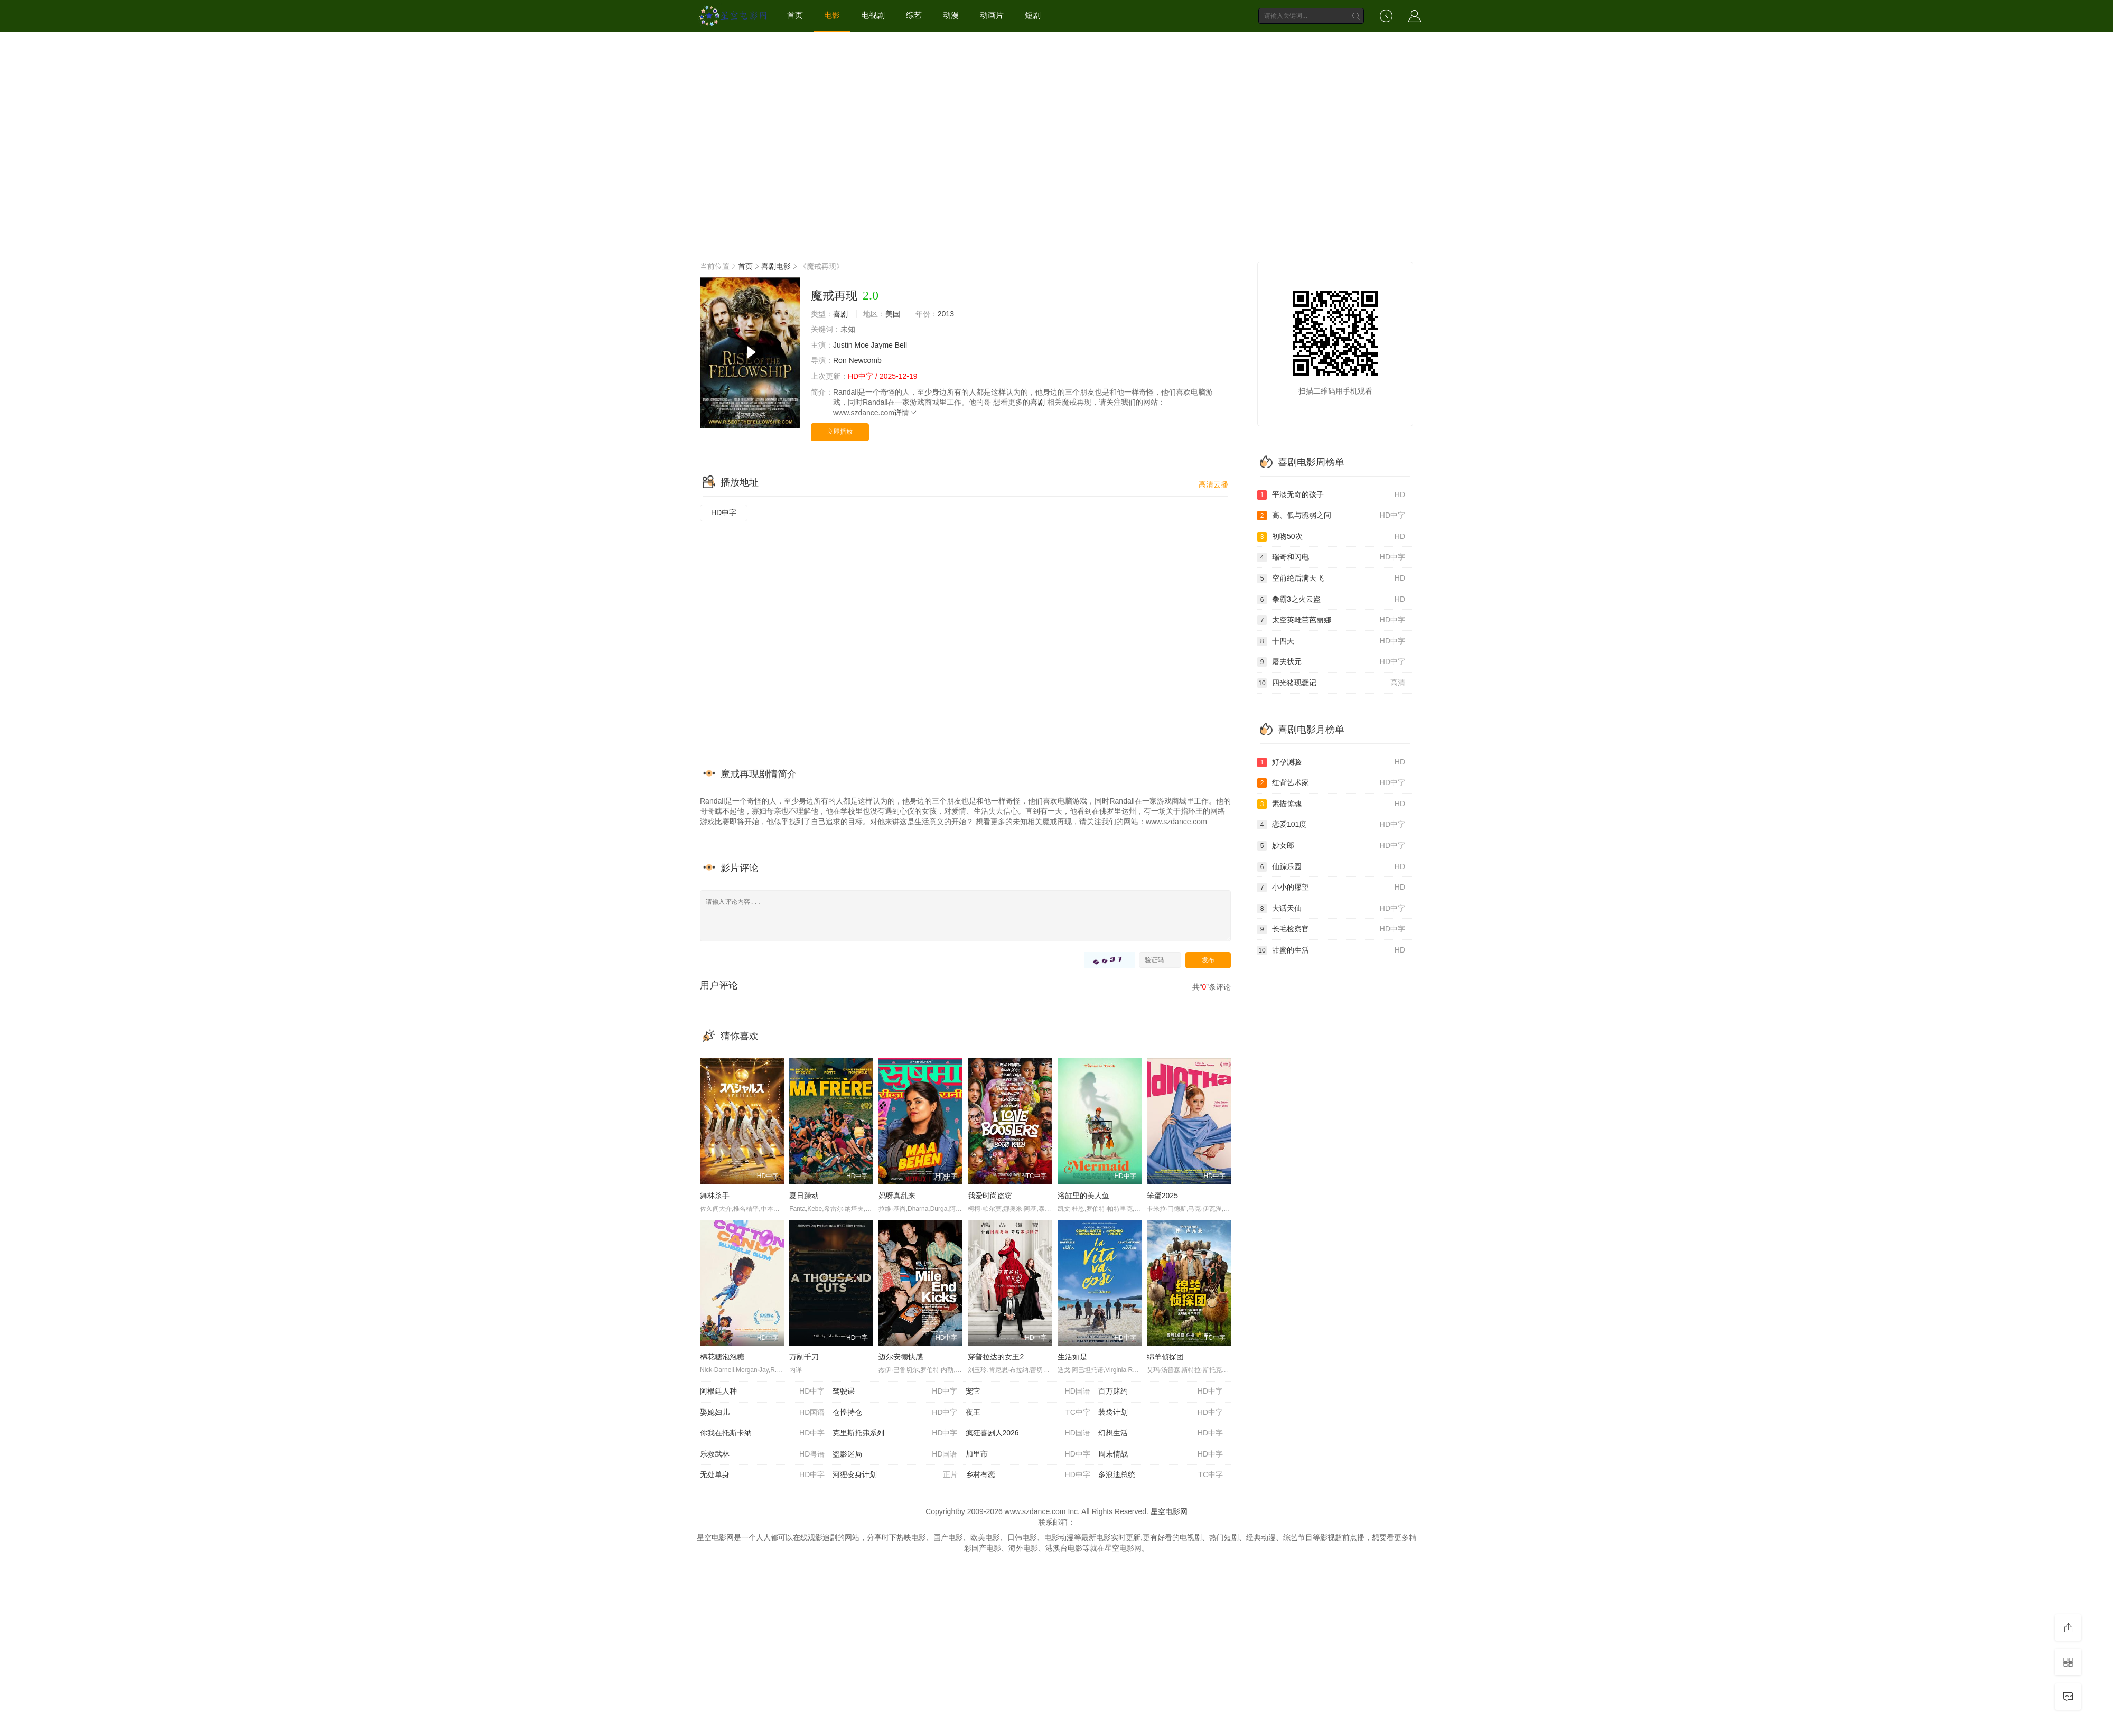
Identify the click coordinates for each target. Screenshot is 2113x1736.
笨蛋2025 (1162, 1195)
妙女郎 (1331, 846)
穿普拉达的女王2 (996, 1356)
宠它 (1028, 1391)
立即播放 (840, 431)
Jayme (882, 345)
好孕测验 (1331, 762)
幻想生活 (1160, 1433)
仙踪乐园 (1331, 867)
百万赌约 (1160, 1391)
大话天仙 (1331, 908)
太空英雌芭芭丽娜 (1331, 620)
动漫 (951, 15)
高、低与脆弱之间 (1331, 515)
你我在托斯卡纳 (762, 1433)
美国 (892, 314)
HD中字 (723, 512)
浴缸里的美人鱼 (1083, 1195)
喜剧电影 (776, 266)
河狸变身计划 (895, 1475)
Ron (840, 360)
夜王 (1028, 1412)
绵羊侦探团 (1165, 1356)
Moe (861, 345)
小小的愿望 (1331, 887)
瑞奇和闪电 (1331, 557)
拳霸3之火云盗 (1331, 599)
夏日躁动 (804, 1195)
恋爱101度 (1331, 824)
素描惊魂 (1331, 804)
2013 (946, 314)
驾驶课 (895, 1391)
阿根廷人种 (762, 1391)
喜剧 (840, 314)
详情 (906, 412)
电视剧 (873, 15)
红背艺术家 (1331, 783)
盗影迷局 (895, 1454)
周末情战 (1160, 1454)
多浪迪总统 (1160, 1475)
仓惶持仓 (895, 1412)
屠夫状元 (1331, 662)
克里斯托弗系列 (895, 1433)
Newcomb (865, 360)
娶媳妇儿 (762, 1412)
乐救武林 (762, 1454)
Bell (901, 345)
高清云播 (1213, 484)
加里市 (1028, 1454)
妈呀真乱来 (896, 1195)
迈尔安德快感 (900, 1356)
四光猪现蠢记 (1331, 683)
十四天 (1331, 641)
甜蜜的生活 (1331, 950)
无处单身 (762, 1475)
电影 (832, 15)
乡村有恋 (1028, 1475)
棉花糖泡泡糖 (722, 1356)
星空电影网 (1169, 1511)
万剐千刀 (804, 1356)
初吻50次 (1331, 536)
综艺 (914, 15)
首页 (795, 15)
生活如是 (1072, 1356)
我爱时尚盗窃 (990, 1195)
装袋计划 (1160, 1412)
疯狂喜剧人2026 (1028, 1433)
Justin (843, 345)
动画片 (992, 15)
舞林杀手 (715, 1195)
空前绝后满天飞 (1331, 578)
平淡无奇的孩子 (1331, 495)
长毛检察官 (1331, 929)
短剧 (1033, 15)
